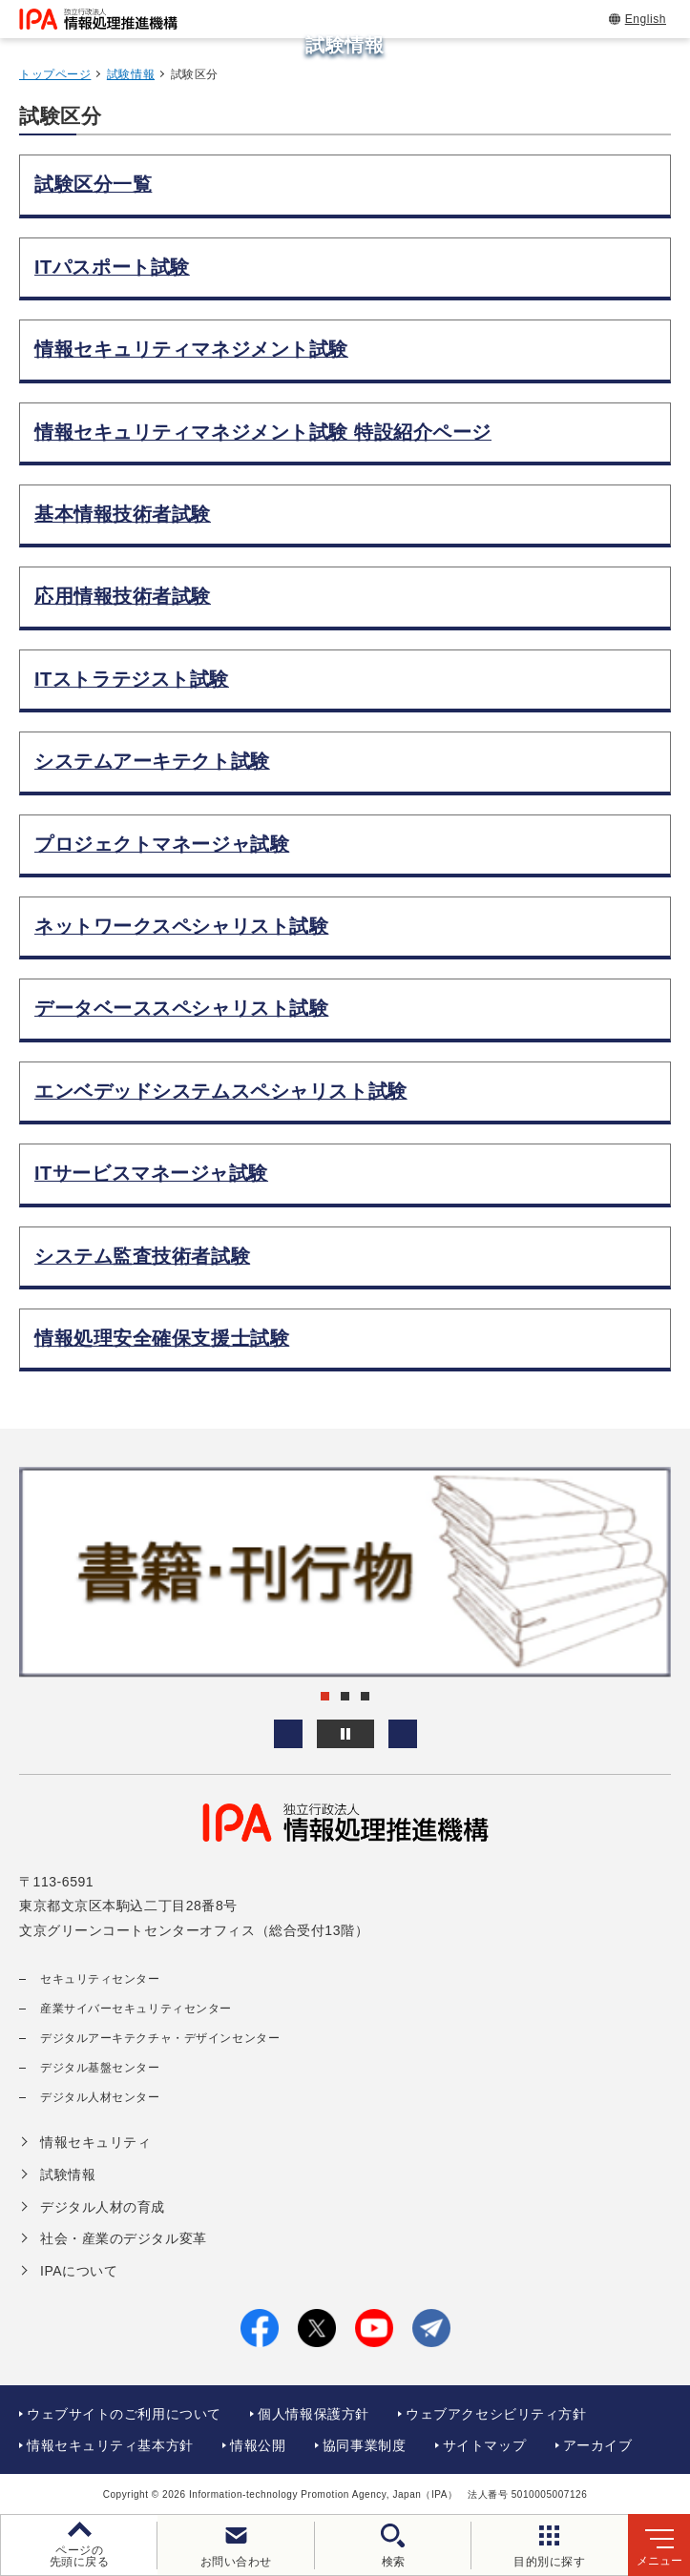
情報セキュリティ (95, 2142)
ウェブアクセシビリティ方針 (496, 2413)
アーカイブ (598, 2445)
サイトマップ (484, 2445)
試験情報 (131, 74)
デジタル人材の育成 (102, 2207)
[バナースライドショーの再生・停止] (345, 1734)
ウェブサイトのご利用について (124, 2413)
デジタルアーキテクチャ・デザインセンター (160, 2038)
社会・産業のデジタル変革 (123, 2238)
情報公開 (257, 2445)
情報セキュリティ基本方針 (110, 2445)
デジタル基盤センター (100, 2067)
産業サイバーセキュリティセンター (136, 2008)
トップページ (55, 74)
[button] (288, 1734)
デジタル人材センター (100, 2097)
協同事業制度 (364, 2445)
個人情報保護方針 (313, 2413)
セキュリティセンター (100, 1979)
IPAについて (78, 2270)
